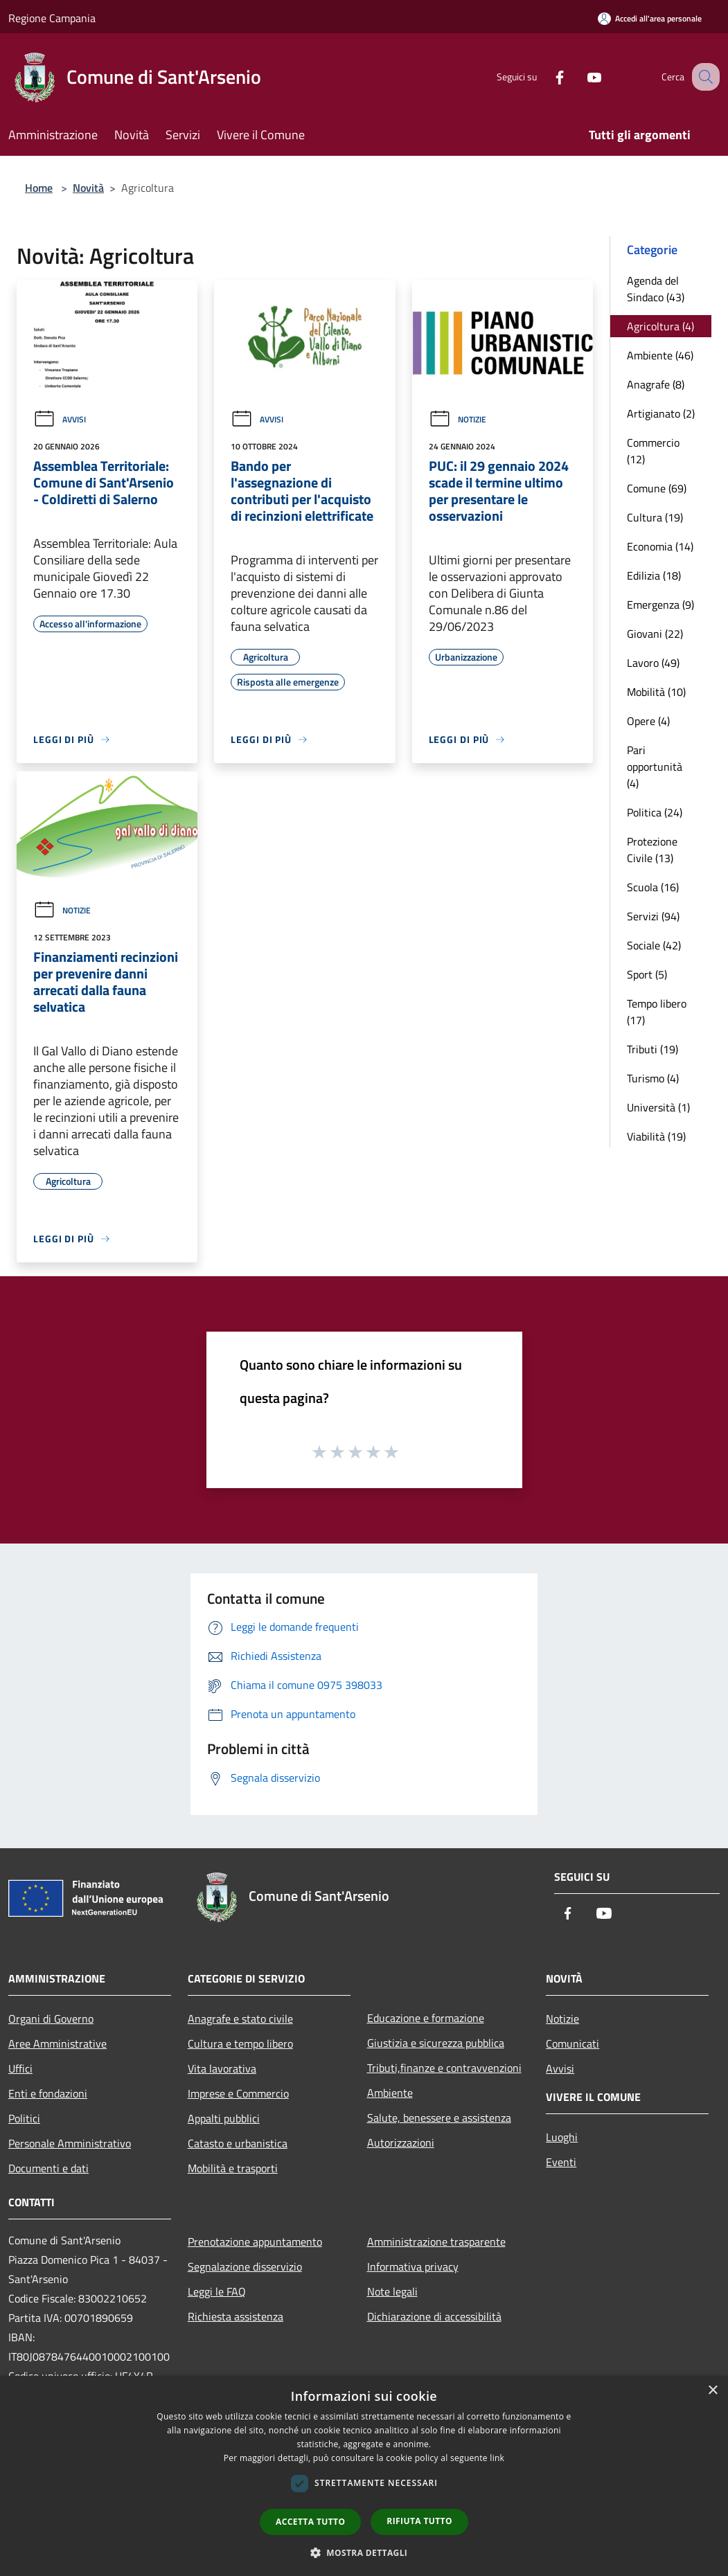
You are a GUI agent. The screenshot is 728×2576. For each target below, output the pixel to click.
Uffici (20, 2068)
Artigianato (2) (661, 413)
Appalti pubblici (224, 2118)
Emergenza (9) (660, 604)
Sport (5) (647, 974)
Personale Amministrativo (69, 2143)
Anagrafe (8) (655, 384)
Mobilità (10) (656, 691)
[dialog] (364, 2476)
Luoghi (562, 2137)
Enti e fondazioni (47, 2093)
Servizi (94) (653, 916)
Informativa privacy (413, 2266)
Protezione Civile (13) (652, 849)
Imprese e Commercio (238, 2093)
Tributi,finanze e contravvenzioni (444, 2067)
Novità (88, 187)
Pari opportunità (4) (654, 766)
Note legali (392, 2291)
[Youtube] (580, 76)
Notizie (457, 419)
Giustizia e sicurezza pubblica (435, 2042)
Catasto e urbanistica (237, 2143)
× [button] (712, 2391)
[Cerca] (703, 76)
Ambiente (390, 2092)
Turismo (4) (653, 1078)
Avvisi (59, 419)
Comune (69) (656, 488)
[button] (364, 2552)
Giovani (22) (655, 633)
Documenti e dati (48, 2168)
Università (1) (658, 1107)
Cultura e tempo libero (240, 2043)
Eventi (561, 2162)
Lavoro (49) (653, 662)
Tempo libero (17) (656, 1011)
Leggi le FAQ (217, 2291)
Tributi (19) (652, 1049)
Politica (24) (654, 812)
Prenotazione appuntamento (255, 2241)
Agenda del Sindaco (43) (655, 288)
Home (39, 187)
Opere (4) (648, 721)
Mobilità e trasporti (233, 2168)
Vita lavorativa (222, 2068)
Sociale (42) (654, 945)
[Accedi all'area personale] (650, 18)
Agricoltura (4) (660, 326)
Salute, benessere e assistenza (439, 2117)
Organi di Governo (51, 2018)
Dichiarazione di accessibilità (434, 2316)
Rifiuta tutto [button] (419, 2521)
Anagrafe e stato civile (240, 2018)
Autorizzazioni (400, 2142)
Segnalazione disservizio (245, 2266)
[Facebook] (545, 76)
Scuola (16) (653, 887)
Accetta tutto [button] (310, 2522)
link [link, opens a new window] (497, 2458)
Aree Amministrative (57, 2043)
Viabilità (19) (656, 1136)
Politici (24, 2118)
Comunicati (572, 2043)
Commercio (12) (653, 450)
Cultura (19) (655, 517)
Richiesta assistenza (235, 2316)
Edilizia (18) (654, 575)
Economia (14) (660, 546)
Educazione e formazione (425, 2018)
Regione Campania (52, 18)
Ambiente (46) (660, 355)
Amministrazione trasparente (436, 2241)
